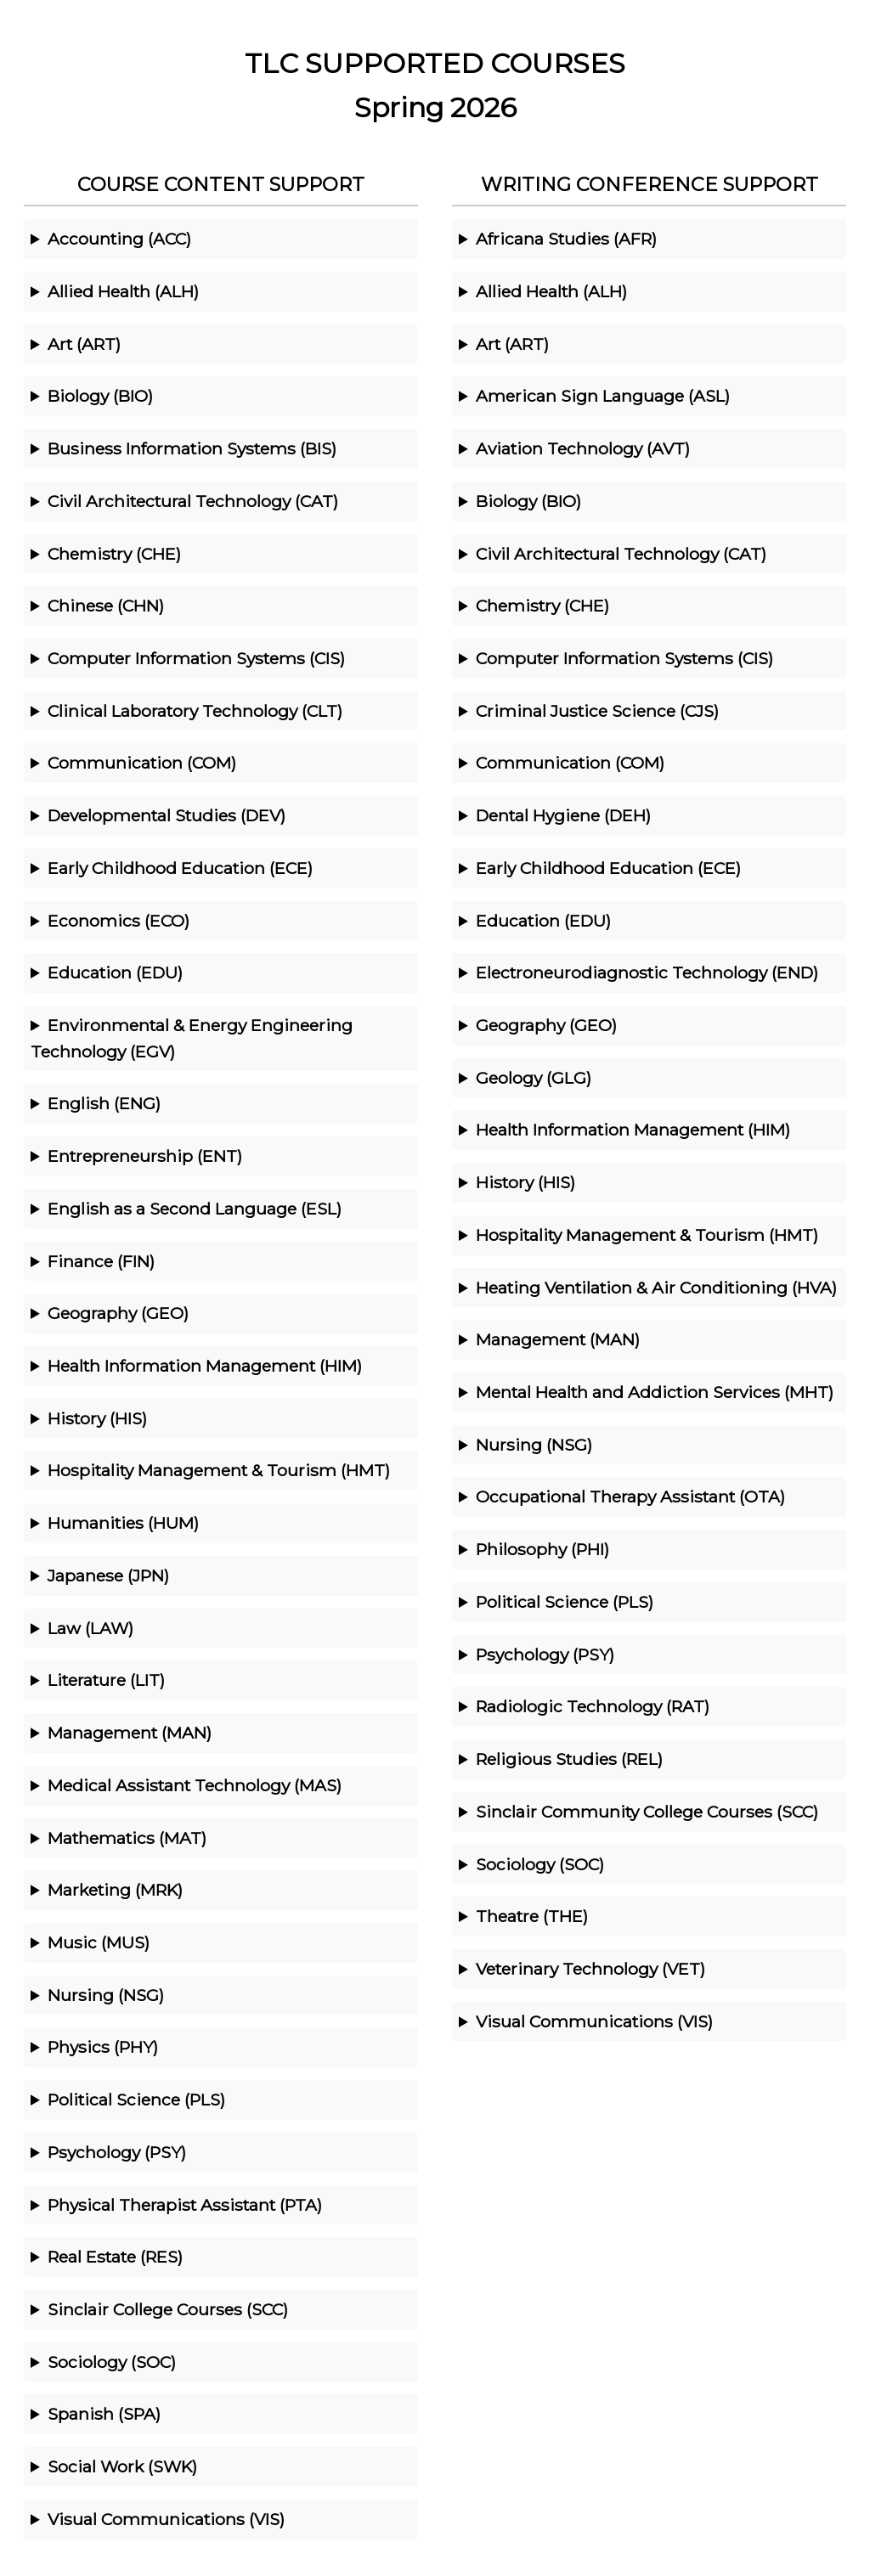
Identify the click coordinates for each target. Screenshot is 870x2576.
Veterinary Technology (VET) (590, 1969)
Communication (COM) (142, 763)
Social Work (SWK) (122, 2466)
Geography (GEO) (118, 1313)
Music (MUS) (99, 1942)
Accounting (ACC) (119, 238)
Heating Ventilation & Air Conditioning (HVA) (656, 1287)
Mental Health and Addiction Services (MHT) (654, 1392)
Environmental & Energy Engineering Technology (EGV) (192, 1038)
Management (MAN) (130, 1732)
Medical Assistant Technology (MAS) (195, 1785)
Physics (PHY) (103, 2047)
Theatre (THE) (532, 1916)
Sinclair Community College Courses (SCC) (647, 1811)
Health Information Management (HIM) (205, 1366)
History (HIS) (97, 1418)
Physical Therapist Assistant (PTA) (185, 2205)
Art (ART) (84, 344)
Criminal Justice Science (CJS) (597, 711)
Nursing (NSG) (106, 1995)
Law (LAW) (90, 1628)
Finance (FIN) (101, 1261)
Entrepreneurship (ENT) (145, 1156)
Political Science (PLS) (136, 2099)
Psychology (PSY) (117, 2152)
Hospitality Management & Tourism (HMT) (219, 1470)
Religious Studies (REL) (569, 1759)
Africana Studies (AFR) (566, 238)
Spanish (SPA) (104, 2414)
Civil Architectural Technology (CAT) (193, 501)
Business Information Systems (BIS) (192, 448)
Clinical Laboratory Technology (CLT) (195, 711)
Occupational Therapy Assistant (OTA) (630, 1496)
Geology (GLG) (533, 1078)
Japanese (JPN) (108, 1575)
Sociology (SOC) (112, 2362)
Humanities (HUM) (123, 1523)
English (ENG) (104, 1103)
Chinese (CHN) (106, 605)
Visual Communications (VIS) (166, 2519)
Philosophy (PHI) (542, 1549)
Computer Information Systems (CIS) (196, 658)
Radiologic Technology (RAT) (592, 1706)
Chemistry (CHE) (114, 554)
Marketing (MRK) (115, 1890)
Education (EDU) (115, 972)
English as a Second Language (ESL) (195, 1208)
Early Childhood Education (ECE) (180, 868)
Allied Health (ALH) (123, 291)
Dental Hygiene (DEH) (563, 815)
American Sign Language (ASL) (603, 396)
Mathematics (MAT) (127, 1838)
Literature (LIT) (106, 1680)
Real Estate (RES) (115, 2256)
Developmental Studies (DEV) (166, 815)
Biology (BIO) (100, 396)
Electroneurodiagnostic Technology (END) (647, 972)
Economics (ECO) (118, 920)
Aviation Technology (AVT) (583, 448)
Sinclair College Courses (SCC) (168, 2309)
